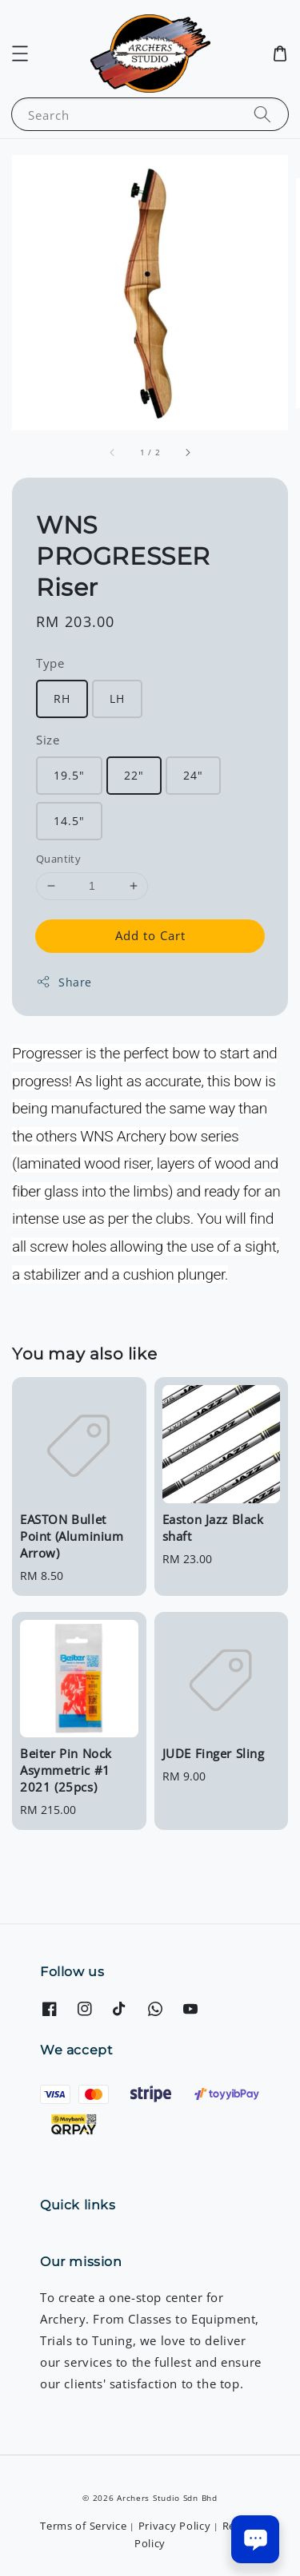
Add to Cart (150, 935)
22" (134, 775)
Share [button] (64, 982)
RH (62, 698)
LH (117, 698)
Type (50, 663)
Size (47, 740)
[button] (20, 53)
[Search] (262, 113)
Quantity (58, 858)
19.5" (69, 775)
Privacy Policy (174, 2525)
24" (193, 775)
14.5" (69, 820)
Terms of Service (83, 2525)
